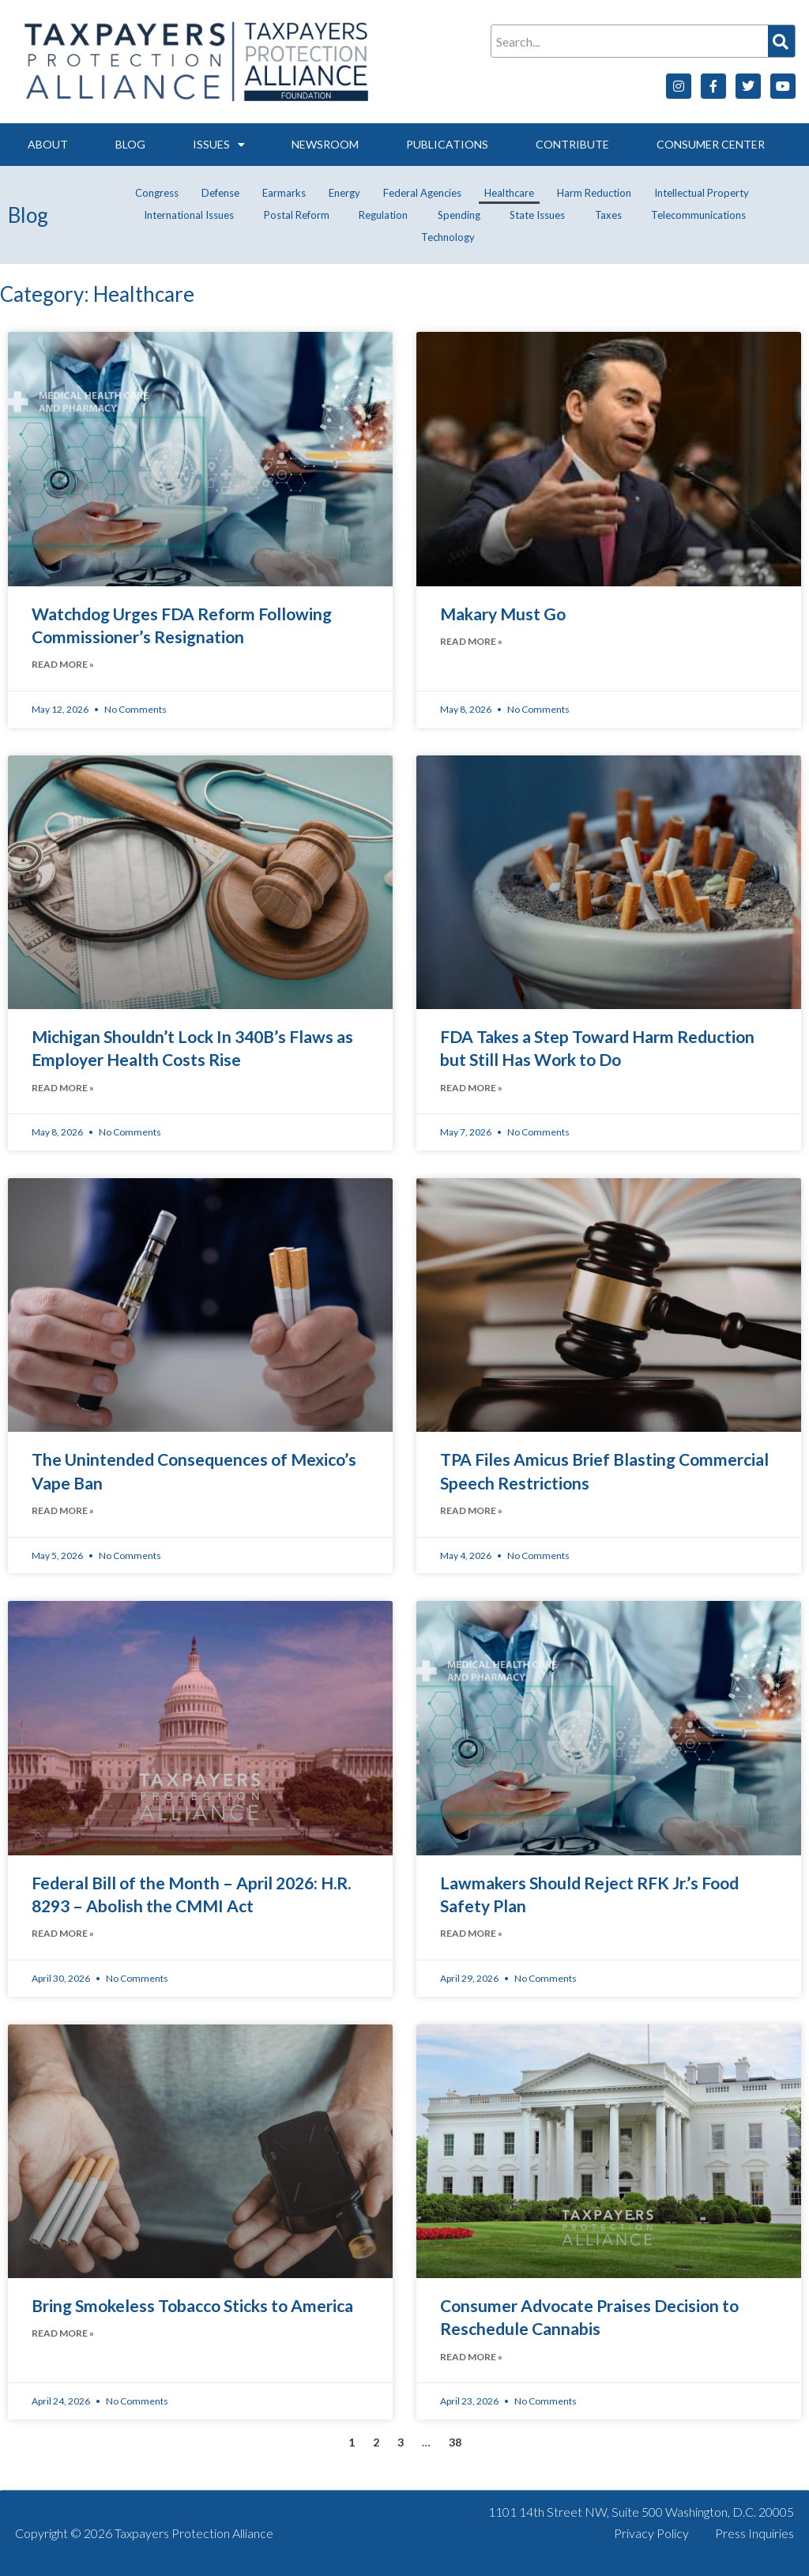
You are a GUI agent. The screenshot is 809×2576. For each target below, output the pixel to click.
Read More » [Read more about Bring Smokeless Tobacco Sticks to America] (63, 2333)
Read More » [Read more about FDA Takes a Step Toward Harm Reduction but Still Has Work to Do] (471, 1088)
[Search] (781, 41)
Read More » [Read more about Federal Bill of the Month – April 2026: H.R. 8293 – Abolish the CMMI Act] (63, 1933)
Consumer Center (711, 144)
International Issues (189, 215)
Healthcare (509, 192)
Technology (448, 237)
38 (455, 2442)
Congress (157, 192)
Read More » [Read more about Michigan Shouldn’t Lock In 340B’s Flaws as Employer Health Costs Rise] (63, 1088)
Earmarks (284, 192)
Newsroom (325, 144)
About (48, 144)
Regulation (383, 215)
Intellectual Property (701, 192)
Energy (344, 192)
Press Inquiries (754, 2532)
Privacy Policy (651, 2532)
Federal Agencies (422, 192)
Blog (130, 144)
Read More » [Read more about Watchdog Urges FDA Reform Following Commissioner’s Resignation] (63, 664)
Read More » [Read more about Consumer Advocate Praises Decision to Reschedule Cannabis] (471, 2357)
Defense (220, 192)
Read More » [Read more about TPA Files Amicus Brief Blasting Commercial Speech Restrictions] (471, 1510)
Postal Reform (296, 215)
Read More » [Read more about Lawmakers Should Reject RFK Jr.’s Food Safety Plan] (471, 1933)
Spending (459, 215)
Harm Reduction (594, 192)
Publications (447, 144)
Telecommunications (698, 215)
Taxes (608, 215)
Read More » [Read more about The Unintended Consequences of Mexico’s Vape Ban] (63, 1510)
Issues (219, 144)
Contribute (572, 144)
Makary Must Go (503, 613)
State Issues (537, 215)
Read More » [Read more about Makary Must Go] (471, 641)
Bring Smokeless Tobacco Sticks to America (192, 2305)
